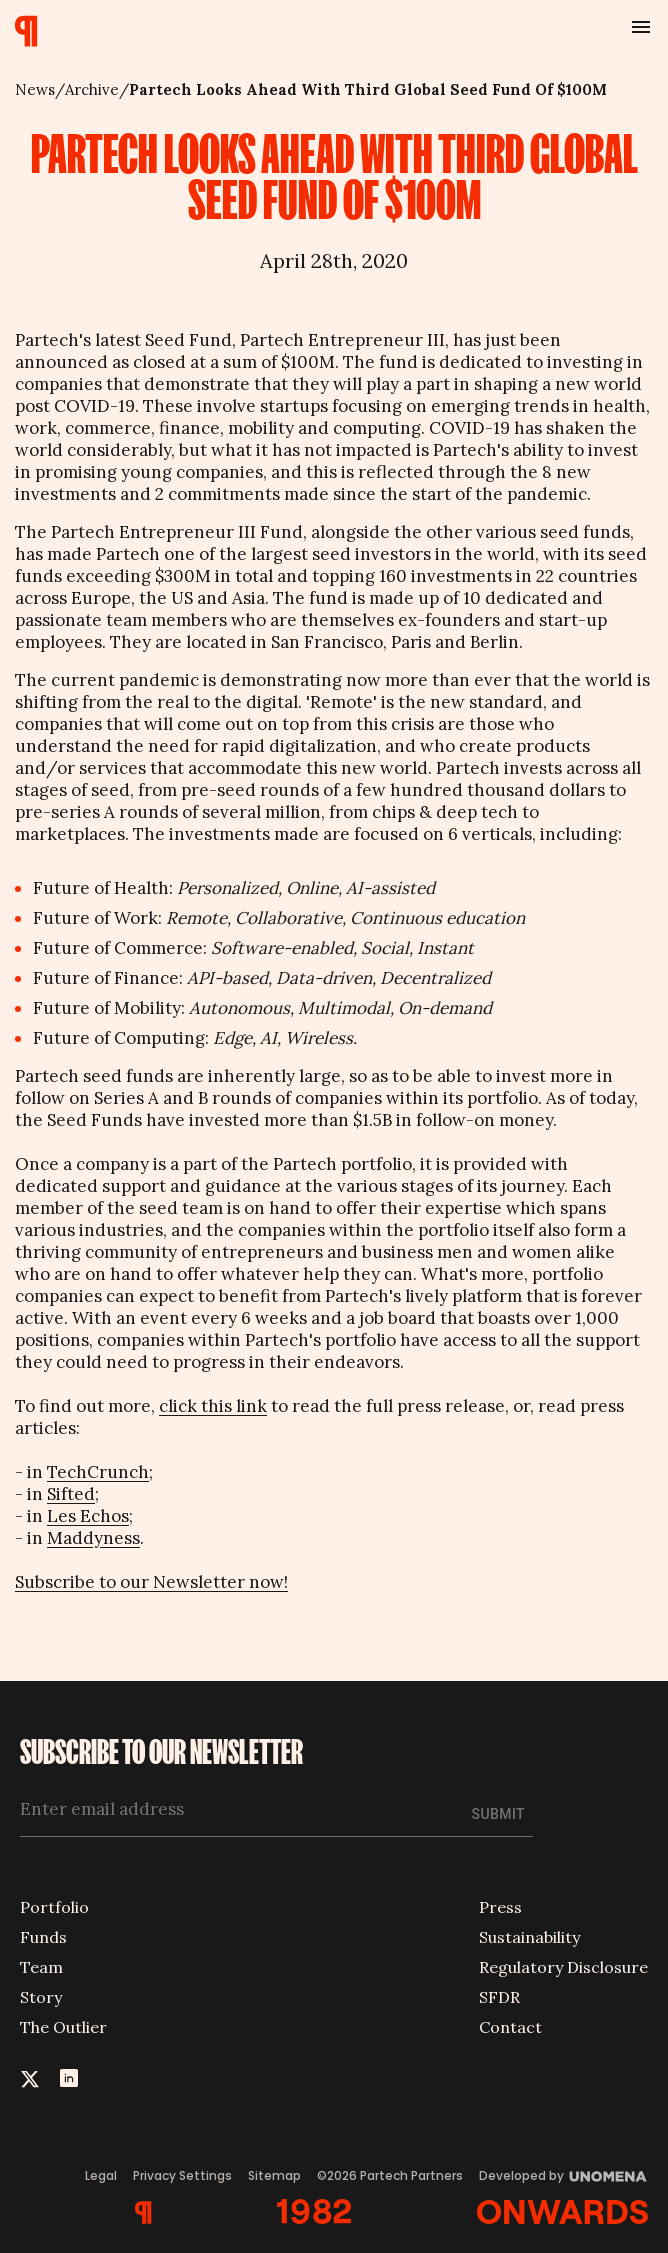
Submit (498, 1814)
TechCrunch (98, 1472)
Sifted (71, 1494)
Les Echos (88, 1516)
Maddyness (93, 1538)
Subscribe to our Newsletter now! (151, 1582)
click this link (213, 1406)
